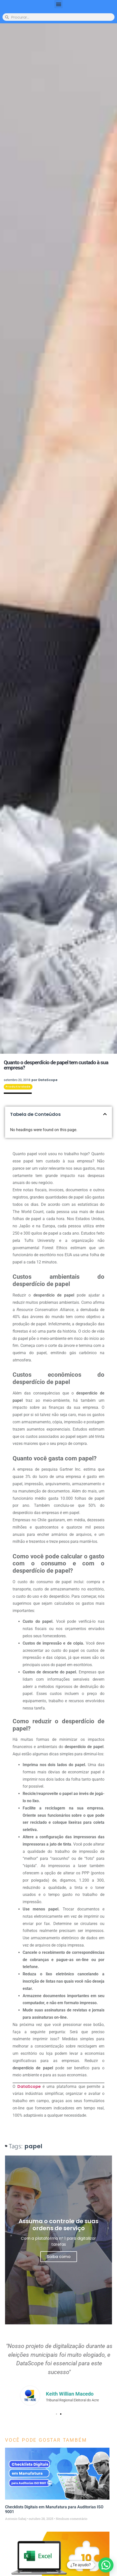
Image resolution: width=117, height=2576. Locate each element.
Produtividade (18, 1087)
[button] (58, 4)
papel (33, 2146)
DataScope (29, 2086)
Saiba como (58, 2256)
